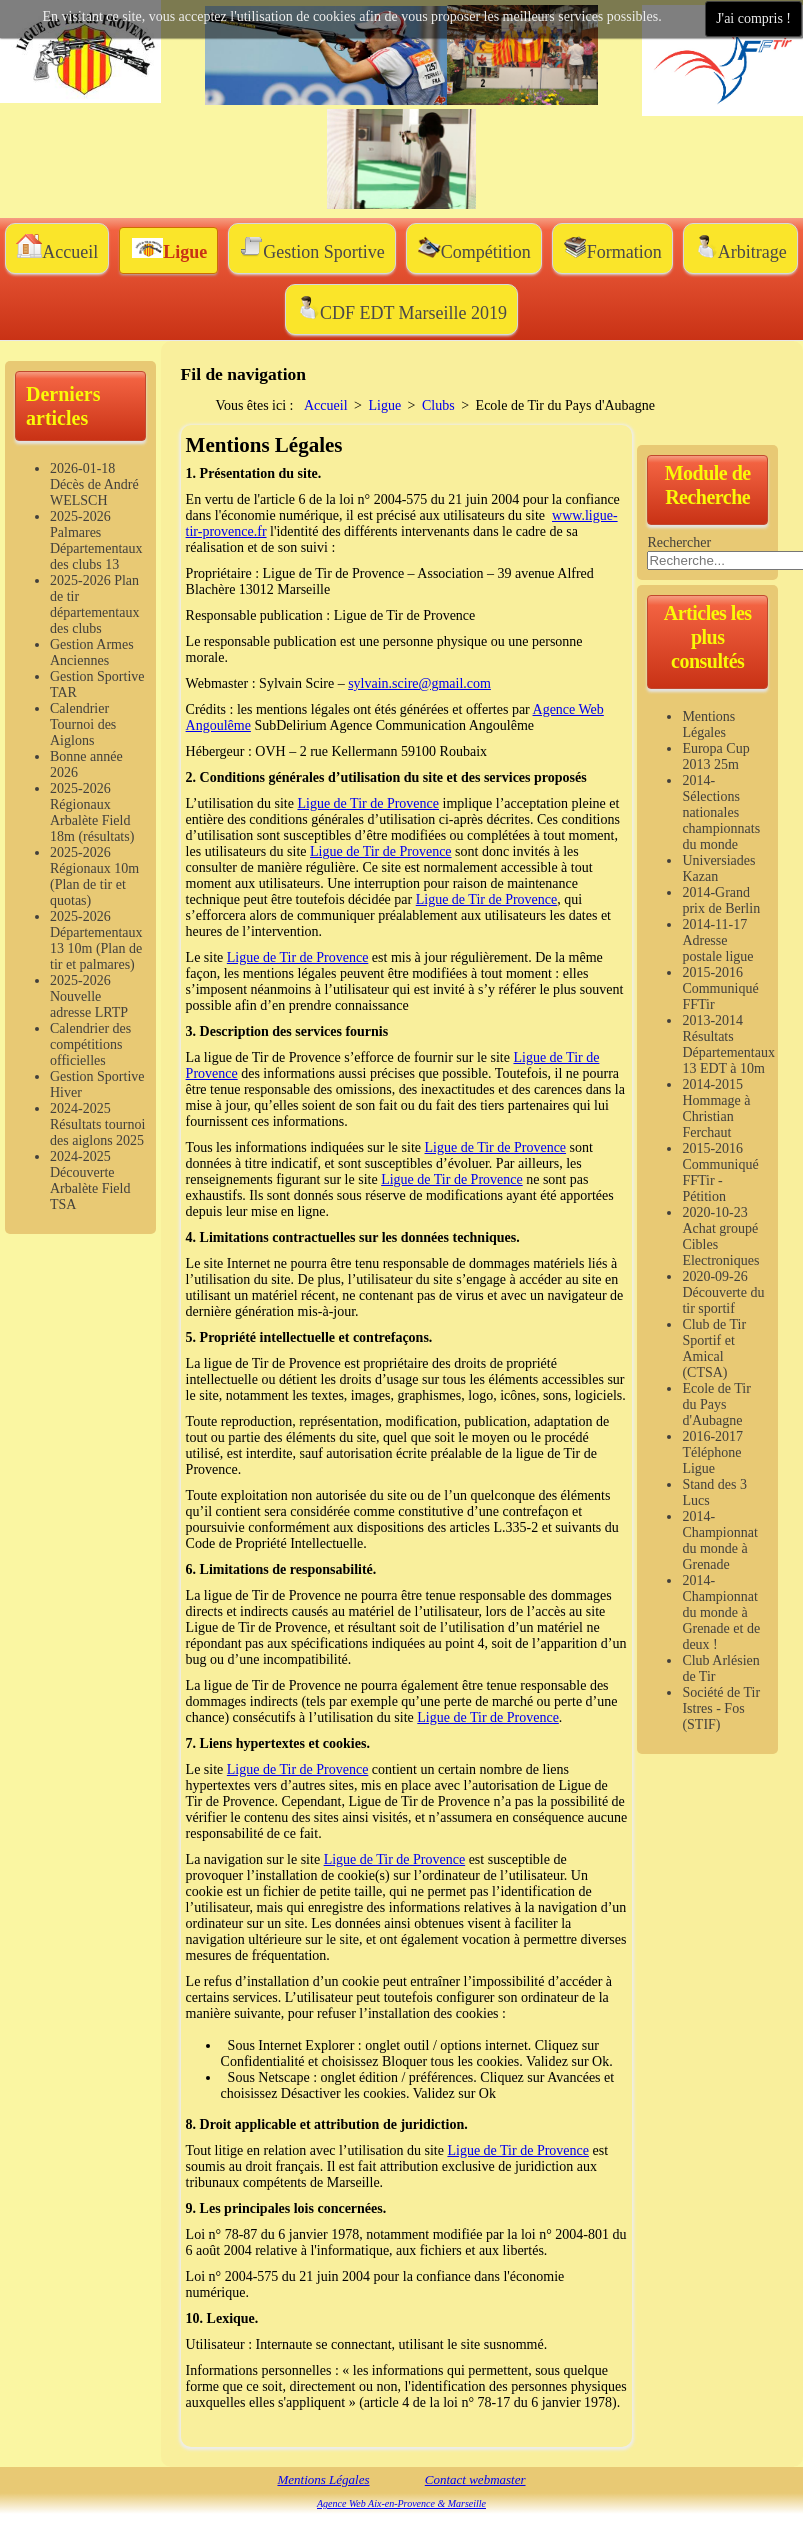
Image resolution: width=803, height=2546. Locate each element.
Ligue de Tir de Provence (368, 803)
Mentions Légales (323, 2479)
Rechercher (679, 542)
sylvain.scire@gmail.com (419, 683)
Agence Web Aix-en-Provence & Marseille (401, 2503)
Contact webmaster (475, 2479)
